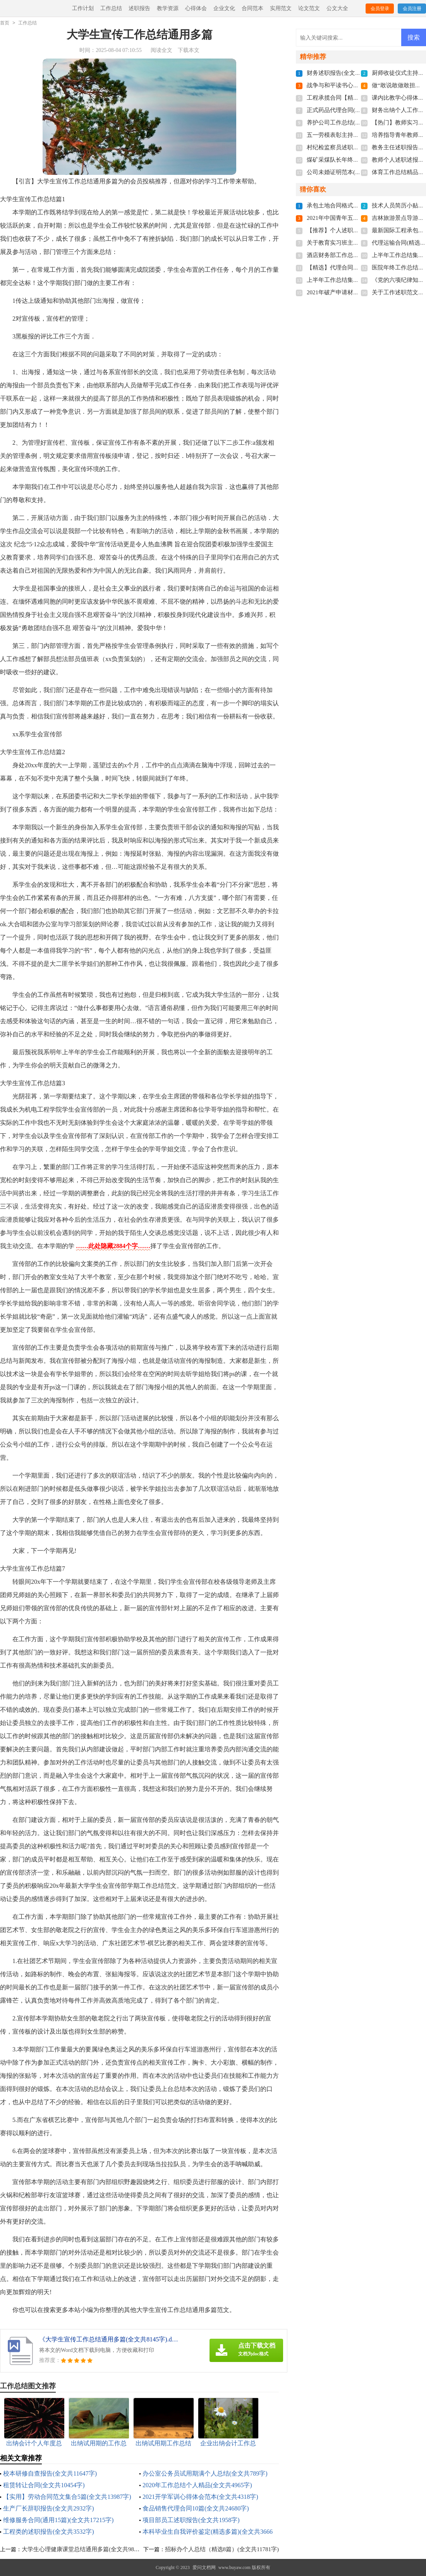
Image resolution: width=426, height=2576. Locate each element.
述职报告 (139, 8)
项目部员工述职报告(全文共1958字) (191, 2520)
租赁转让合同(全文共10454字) (44, 2485)
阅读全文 (161, 50)
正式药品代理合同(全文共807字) (348, 110)
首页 (4, 23)
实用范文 (281, 8)
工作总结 (111, 8)
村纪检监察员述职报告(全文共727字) (354, 147)
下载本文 (188, 50)
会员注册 (412, 8)
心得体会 (196, 8)
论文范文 (309, 8)
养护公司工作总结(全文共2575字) (349, 122)
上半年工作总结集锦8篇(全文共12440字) (358, 280)
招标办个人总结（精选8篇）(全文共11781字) (222, 2549)
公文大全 (337, 8)
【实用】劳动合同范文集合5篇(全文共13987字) (67, 2496)
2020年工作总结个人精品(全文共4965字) (197, 2485)
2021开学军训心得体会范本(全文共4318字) (200, 2496)
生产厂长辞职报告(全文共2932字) (48, 2508)
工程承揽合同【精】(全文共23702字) (354, 98)
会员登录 (380, 8)
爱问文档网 (204, 2567)
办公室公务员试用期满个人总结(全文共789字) (205, 2473)
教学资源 (168, 8)
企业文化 (224, 8)
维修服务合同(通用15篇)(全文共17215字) (58, 2520)
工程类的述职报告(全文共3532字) (48, 2531)
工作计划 (83, 8)
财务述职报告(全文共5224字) (343, 73)
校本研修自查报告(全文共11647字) (50, 2473)
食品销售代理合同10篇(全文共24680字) (196, 2508)
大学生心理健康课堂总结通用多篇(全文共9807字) (85, 2549)
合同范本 (252, 8)
